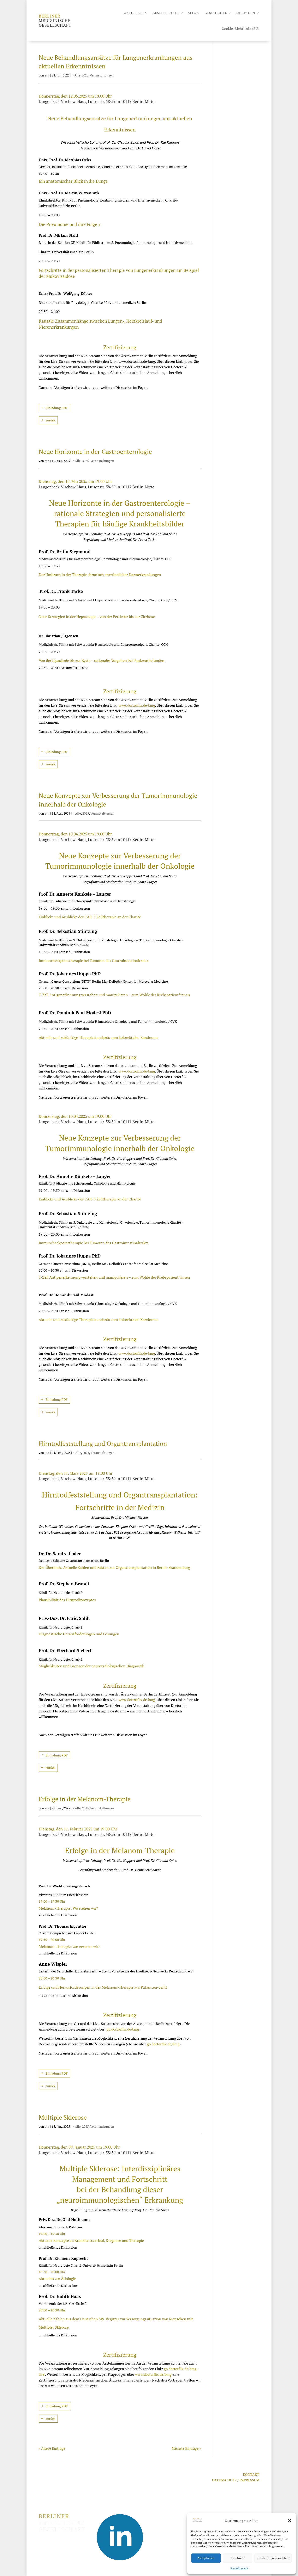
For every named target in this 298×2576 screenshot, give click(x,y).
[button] (290, 2521)
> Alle (76, 75)
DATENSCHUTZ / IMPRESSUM (235, 2480)
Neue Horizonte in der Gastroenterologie (95, 451)
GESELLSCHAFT (166, 13)
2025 (85, 75)
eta (47, 75)
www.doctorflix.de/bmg (137, 361)
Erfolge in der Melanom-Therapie (85, 1799)
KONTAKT (251, 2474)
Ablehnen (237, 2558)
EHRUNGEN (245, 13)
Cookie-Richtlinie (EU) (240, 28)
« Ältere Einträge (52, 2448)
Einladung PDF (57, 408)
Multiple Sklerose (63, 2117)
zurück (50, 420)
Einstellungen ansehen (273, 2558)
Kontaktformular (239, 2568)
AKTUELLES (134, 13)
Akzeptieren (206, 2558)
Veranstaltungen (102, 75)
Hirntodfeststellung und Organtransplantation (103, 1443)
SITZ (192, 13)
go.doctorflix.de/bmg (123, 2029)
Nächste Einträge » (186, 2448)
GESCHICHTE (216, 13)
